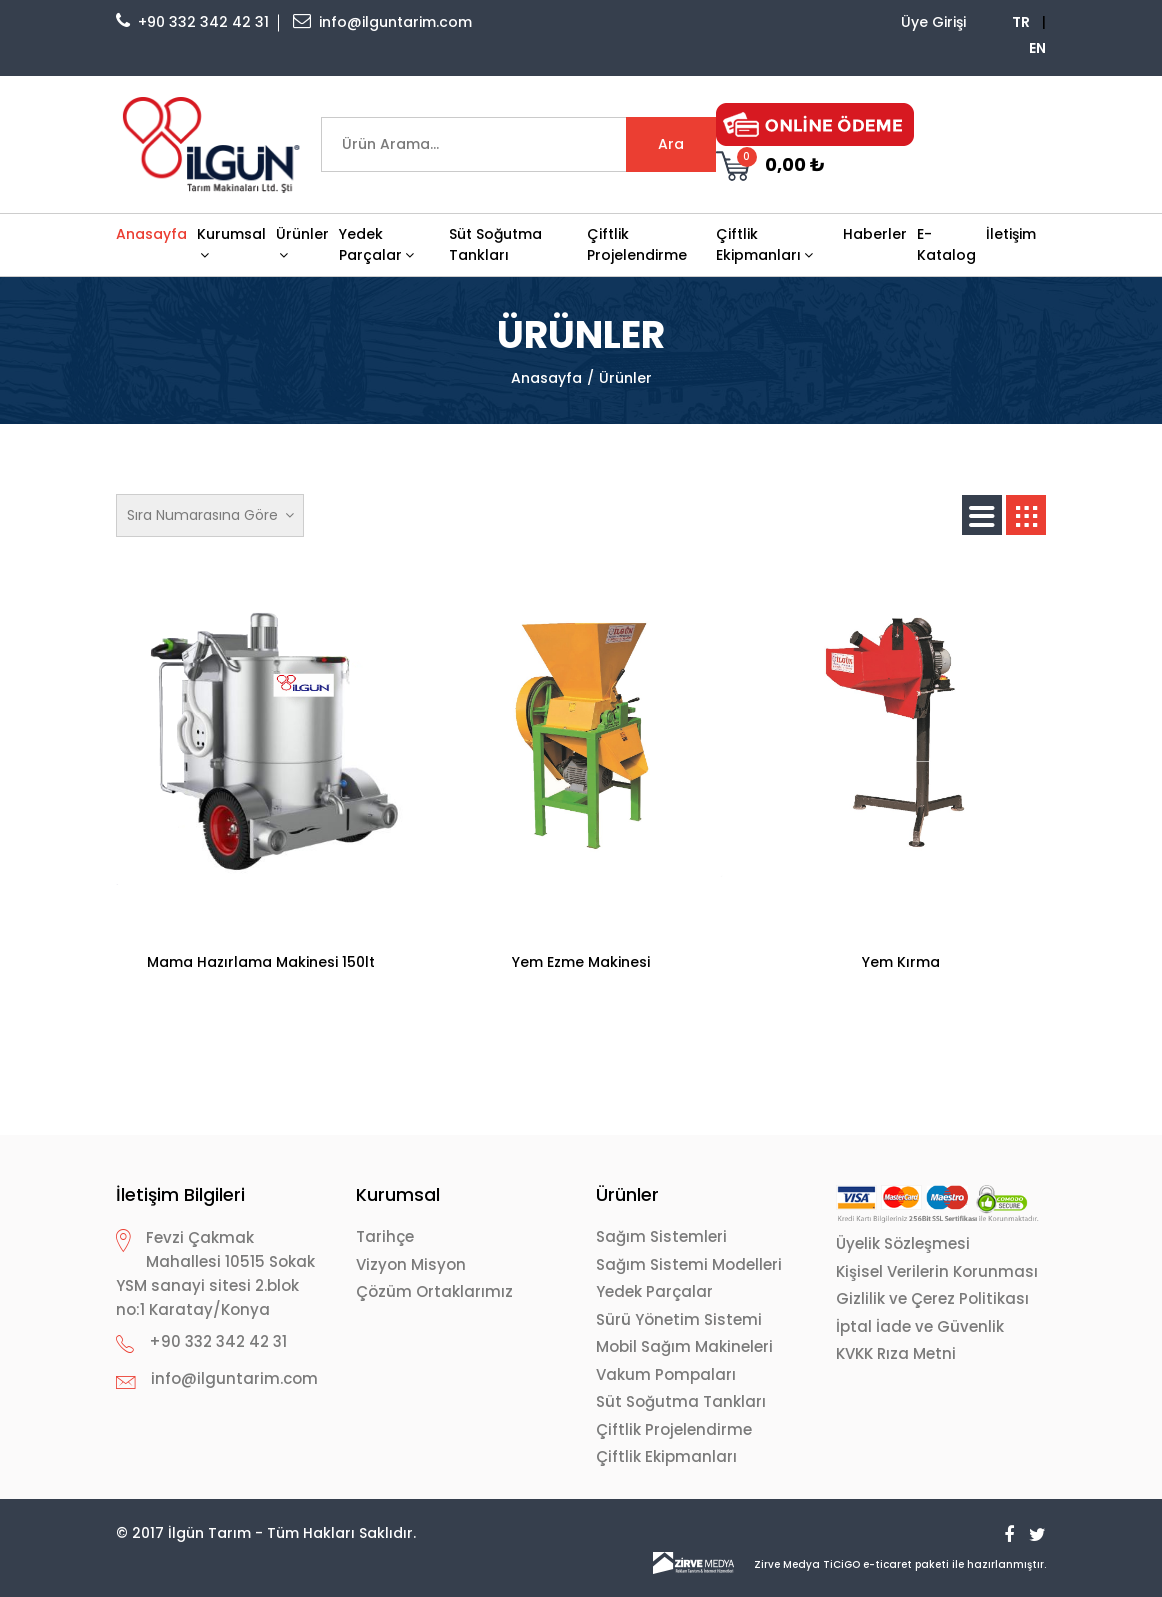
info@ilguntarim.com (382, 22)
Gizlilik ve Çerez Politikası (932, 1298)
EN (1037, 48)
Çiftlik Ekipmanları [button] (764, 244)
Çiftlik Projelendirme (637, 244)
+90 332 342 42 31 (192, 22)
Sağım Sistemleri (661, 1236)
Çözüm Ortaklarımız (434, 1291)
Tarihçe (385, 1236)
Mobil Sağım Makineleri (684, 1346)
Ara (671, 144)
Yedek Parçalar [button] (376, 244)
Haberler (875, 234)
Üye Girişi (933, 22)
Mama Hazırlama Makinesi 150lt (261, 962)
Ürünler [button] (302, 243)
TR (1021, 22)
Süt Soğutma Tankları (495, 244)
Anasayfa (151, 234)
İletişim (1011, 234)
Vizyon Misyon (411, 1264)
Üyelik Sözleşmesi (903, 1243)
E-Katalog (946, 244)
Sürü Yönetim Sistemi (679, 1319)
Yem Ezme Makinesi (581, 962)
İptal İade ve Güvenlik (920, 1326)
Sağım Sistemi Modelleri (689, 1264)
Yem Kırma (901, 962)
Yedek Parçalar (654, 1291)
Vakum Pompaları (666, 1374)
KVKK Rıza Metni (896, 1353)
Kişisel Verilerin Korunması (937, 1271)
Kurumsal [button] (231, 243)
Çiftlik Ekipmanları (666, 1456)
